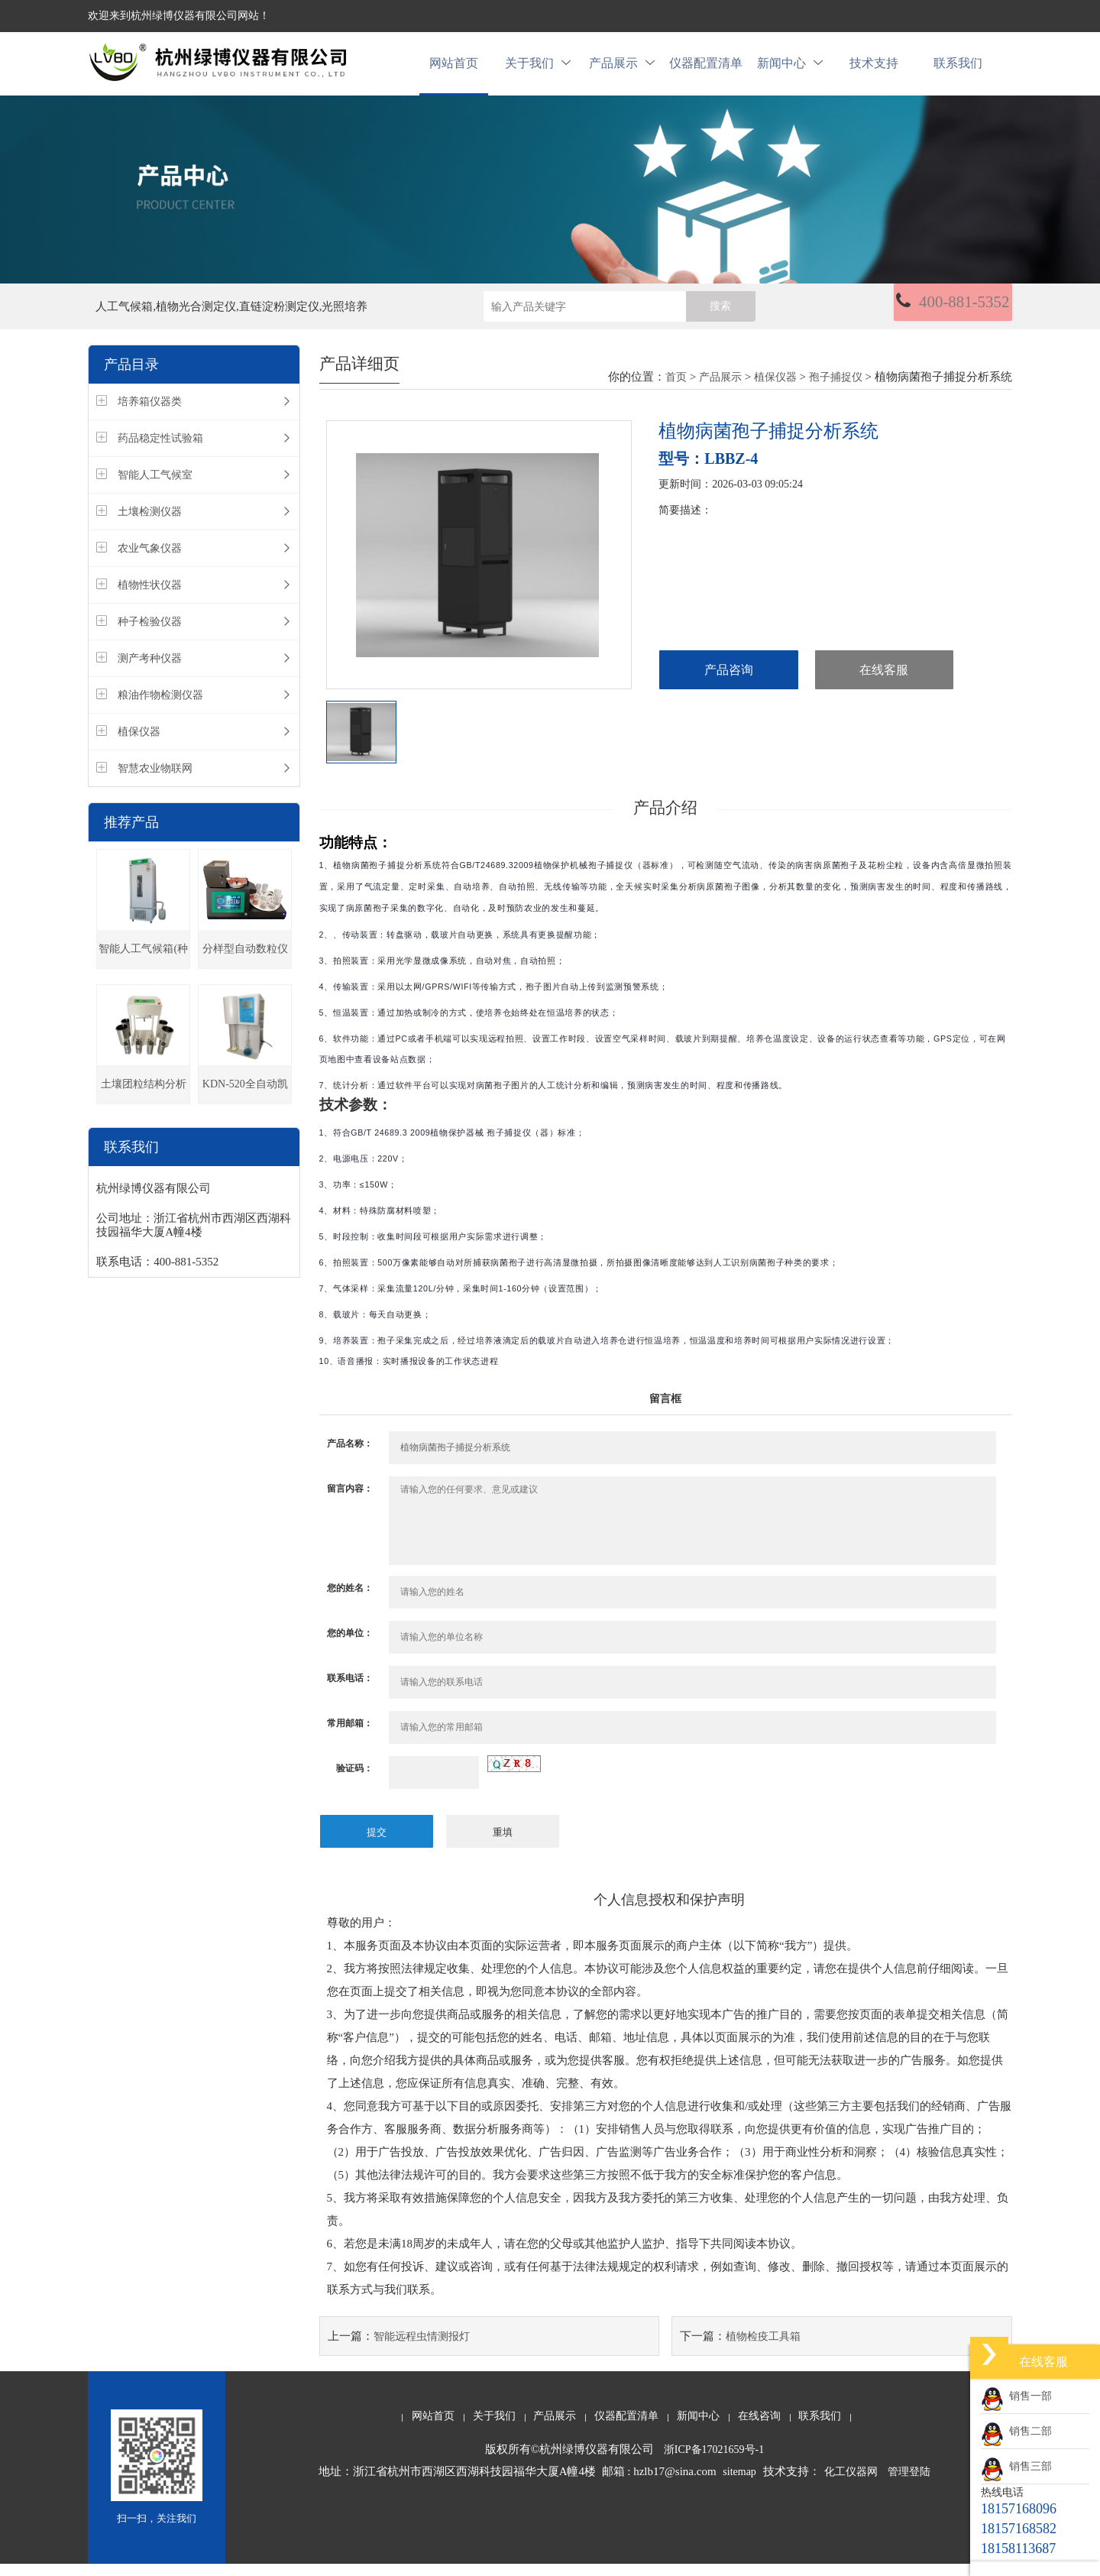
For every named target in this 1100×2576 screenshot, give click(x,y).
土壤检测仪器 (150, 524)
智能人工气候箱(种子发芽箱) (143, 968)
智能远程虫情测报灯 (422, 2348)
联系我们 (957, 69)
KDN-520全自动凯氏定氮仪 (245, 1103)
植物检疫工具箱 (763, 2348)
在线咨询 (759, 2428)
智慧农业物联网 (155, 781)
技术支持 (873, 69)
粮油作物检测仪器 (160, 708)
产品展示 (622, 69)
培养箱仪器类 (150, 414)
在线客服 (883, 683)
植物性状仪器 (150, 598)
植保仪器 (139, 744)
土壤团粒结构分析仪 (143, 1103)
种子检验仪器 (150, 634)
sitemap (739, 2484)
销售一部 (1016, 2396)
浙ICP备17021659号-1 (714, 2461)
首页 (676, 390)
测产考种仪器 (150, 671)
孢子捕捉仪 (835, 390)
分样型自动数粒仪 (245, 961)
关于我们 (538, 69)
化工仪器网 (851, 2484)
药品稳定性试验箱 (160, 451)
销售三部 (1016, 2466)
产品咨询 (728, 683)
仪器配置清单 (705, 69)
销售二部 (1016, 2431)
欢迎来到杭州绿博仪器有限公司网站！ (179, 15)
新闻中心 (790, 69)
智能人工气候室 (155, 488)
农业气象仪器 (150, 561)
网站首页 (453, 69)
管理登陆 (909, 2484)
